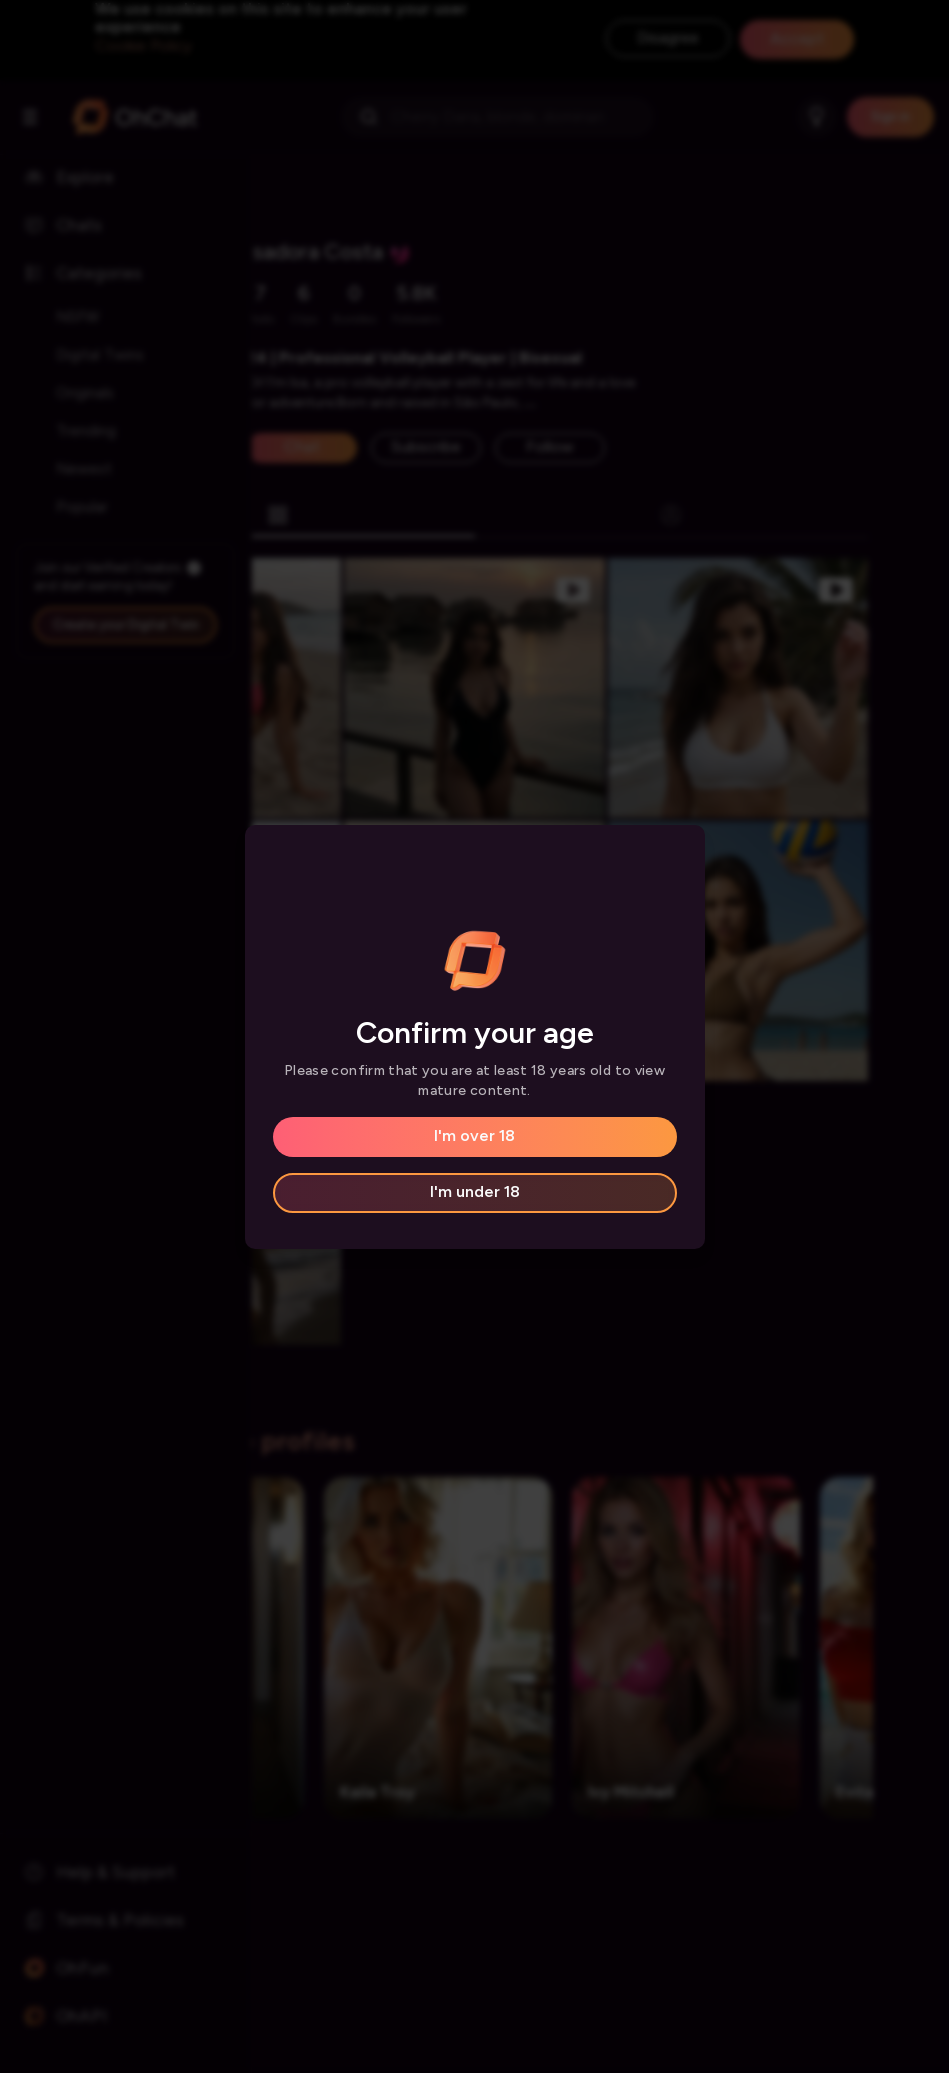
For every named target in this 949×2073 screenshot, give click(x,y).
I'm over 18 (474, 1135)
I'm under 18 (475, 1191)
